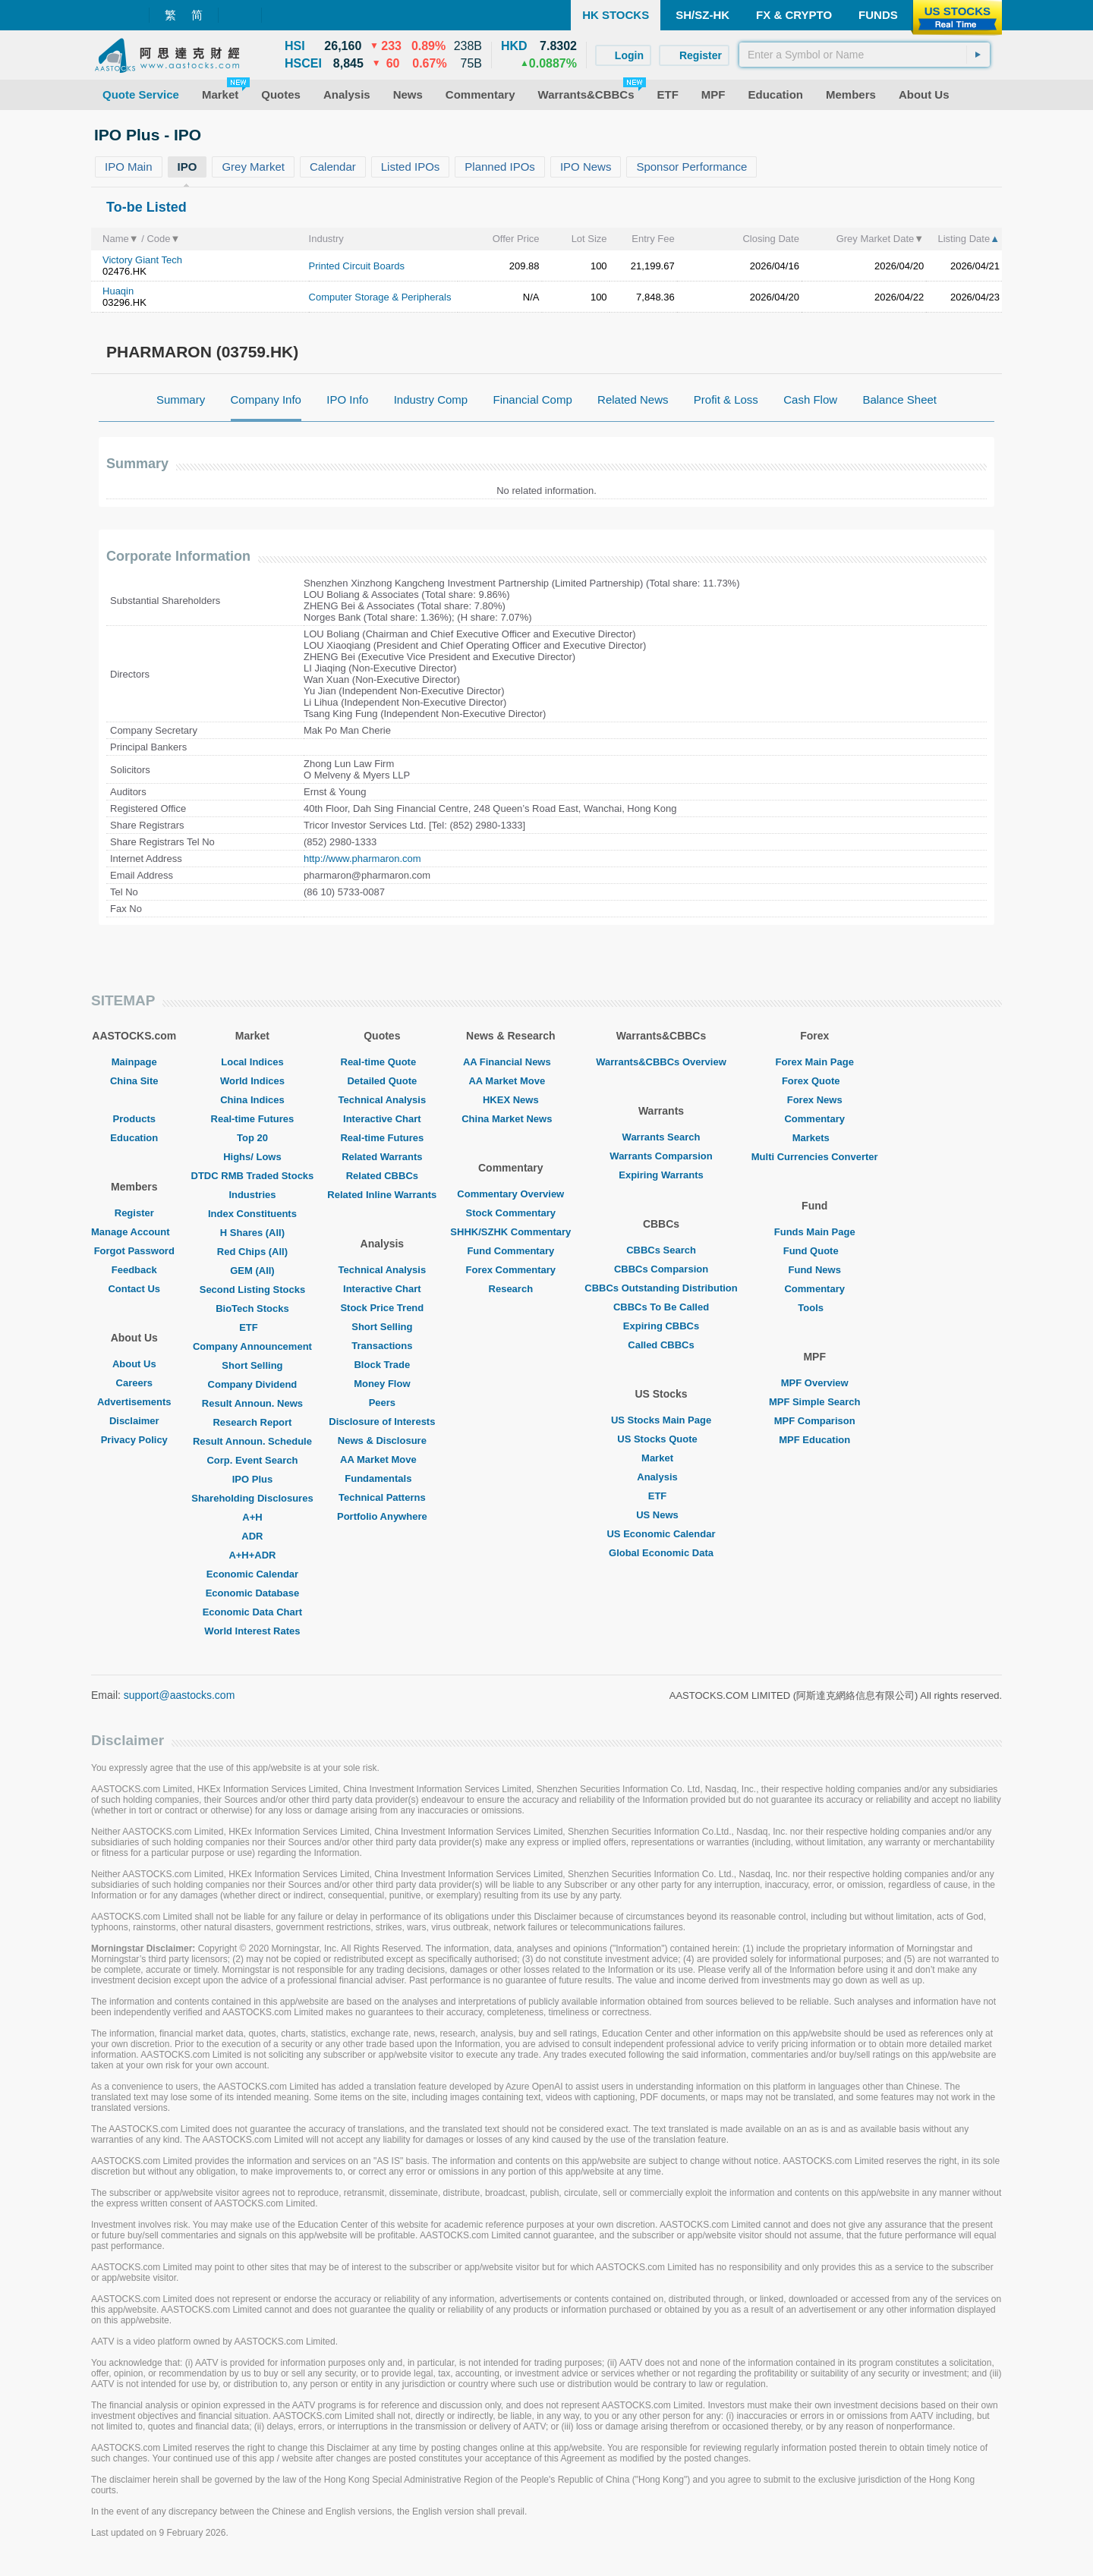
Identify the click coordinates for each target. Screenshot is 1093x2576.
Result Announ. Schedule (252, 1441)
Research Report (252, 1422)
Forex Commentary (511, 1269)
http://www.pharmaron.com (362, 858)
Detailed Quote (382, 1081)
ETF (252, 1327)
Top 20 (252, 1137)
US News (661, 1515)
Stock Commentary (511, 1213)
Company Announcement (252, 1346)
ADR (252, 1536)
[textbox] (864, 54)
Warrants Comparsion (660, 1156)
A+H (252, 1517)
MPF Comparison (814, 1420)
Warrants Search (661, 1137)
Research (511, 1288)
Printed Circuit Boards (357, 266)
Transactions (381, 1345)
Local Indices (252, 1062)
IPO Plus (252, 1479)
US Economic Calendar (660, 1534)
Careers (134, 1383)
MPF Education (814, 1439)
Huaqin (118, 291)
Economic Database (253, 1593)
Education (134, 1137)
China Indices (252, 1100)
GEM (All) (252, 1270)
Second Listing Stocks (252, 1289)
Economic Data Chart (252, 1612)
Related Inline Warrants (381, 1194)
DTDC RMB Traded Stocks (252, 1175)
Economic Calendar (252, 1574)
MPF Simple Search (815, 1402)
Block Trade (382, 1364)
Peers (382, 1402)
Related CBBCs (382, 1175)
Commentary (814, 1118)
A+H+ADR (252, 1555)
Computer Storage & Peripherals (380, 297)
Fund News (815, 1269)
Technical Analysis (383, 1100)
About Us (134, 1364)
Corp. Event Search (252, 1460)
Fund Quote (814, 1251)
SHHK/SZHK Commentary (510, 1232)
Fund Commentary (510, 1251)
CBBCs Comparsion (661, 1269)
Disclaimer (134, 1420)
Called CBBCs (661, 1345)
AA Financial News (511, 1062)
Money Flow (382, 1383)
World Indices (252, 1081)
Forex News (815, 1100)
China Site (134, 1081)
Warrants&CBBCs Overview (661, 1062)
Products (134, 1118)
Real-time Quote (382, 1062)
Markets (814, 1137)
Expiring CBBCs (661, 1326)
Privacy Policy (134, 1439)
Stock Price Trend (382, 1307)
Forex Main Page (815, 1062)
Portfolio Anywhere (382, 1516)
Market (661, 1458)
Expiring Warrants (661, 1175)
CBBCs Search (661, 1250)
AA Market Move (382, 1459)
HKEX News (511, 1100)
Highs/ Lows (252, 1156)
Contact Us (134, 1288)
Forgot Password (134, 1251)
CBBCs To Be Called (661, 1307)
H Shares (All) (252, 1232)
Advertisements (134, 1402)
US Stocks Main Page (661, 1420)
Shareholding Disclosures (252, 1498)
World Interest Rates (252, 1631)
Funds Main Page (814, 1232)
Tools (814, 1307)
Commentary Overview (510, 1194)
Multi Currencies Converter (814, 1156)
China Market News (510, 1118)
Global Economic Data (661, 1552)
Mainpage (134, 1062)
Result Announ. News (252, 1403)
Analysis (661, 1477)
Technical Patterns (382, 1497)
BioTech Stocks (252, 1308)
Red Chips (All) (252, 1251)
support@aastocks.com (179, 1695)
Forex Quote (815, 1081)
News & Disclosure (382, 1440)
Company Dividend (253, 1384)
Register (134, 1213)
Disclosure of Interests (382, 1421)
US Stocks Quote (660, 1439)
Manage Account (134, 1232)
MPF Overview (815, 1383)
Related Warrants (382, 1156)
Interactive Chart (382, 1118)
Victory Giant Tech (142, 260)
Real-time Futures (253, 1118)
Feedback (134, 1269)
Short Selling (252, 1365)
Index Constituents (252, 1213)
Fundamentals (382, 1478)
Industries (252, 1194)
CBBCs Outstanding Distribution (661, 1288)
